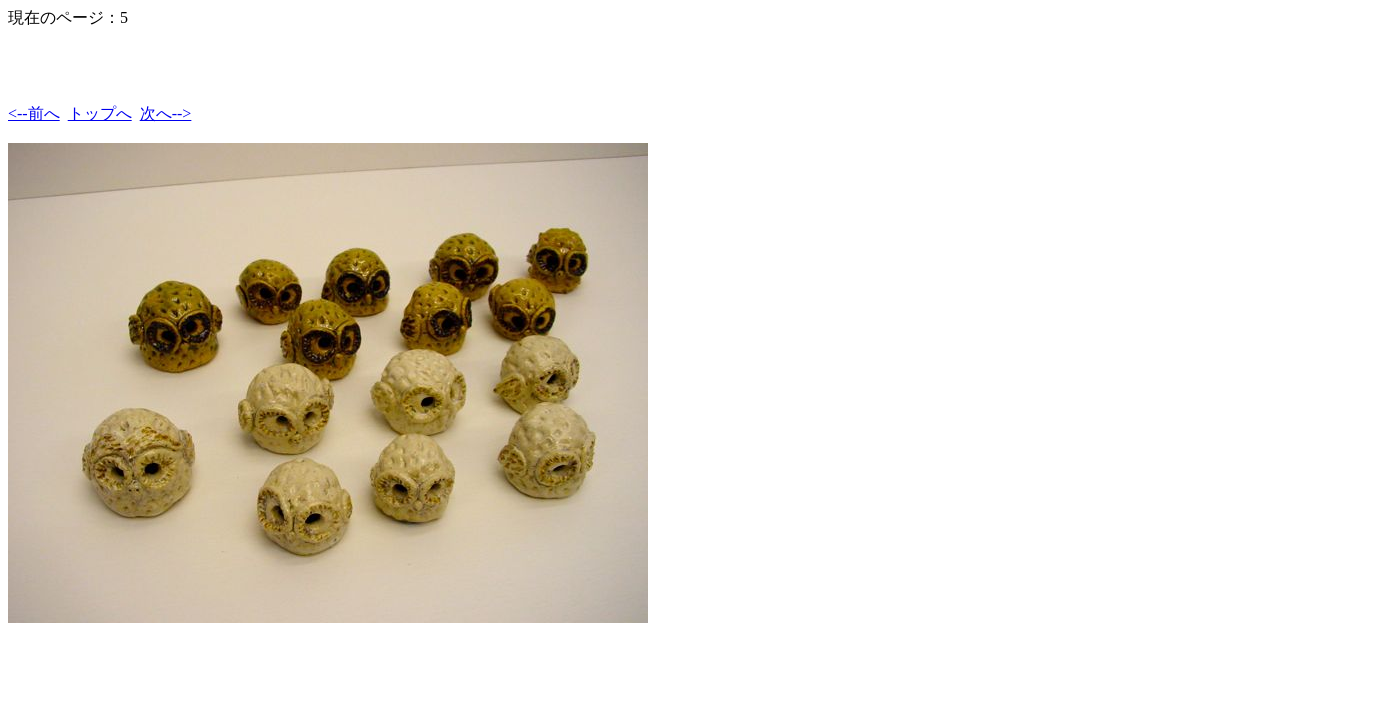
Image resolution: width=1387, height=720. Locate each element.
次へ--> (166, 113)
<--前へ (34, 113)
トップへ (100, 113)
